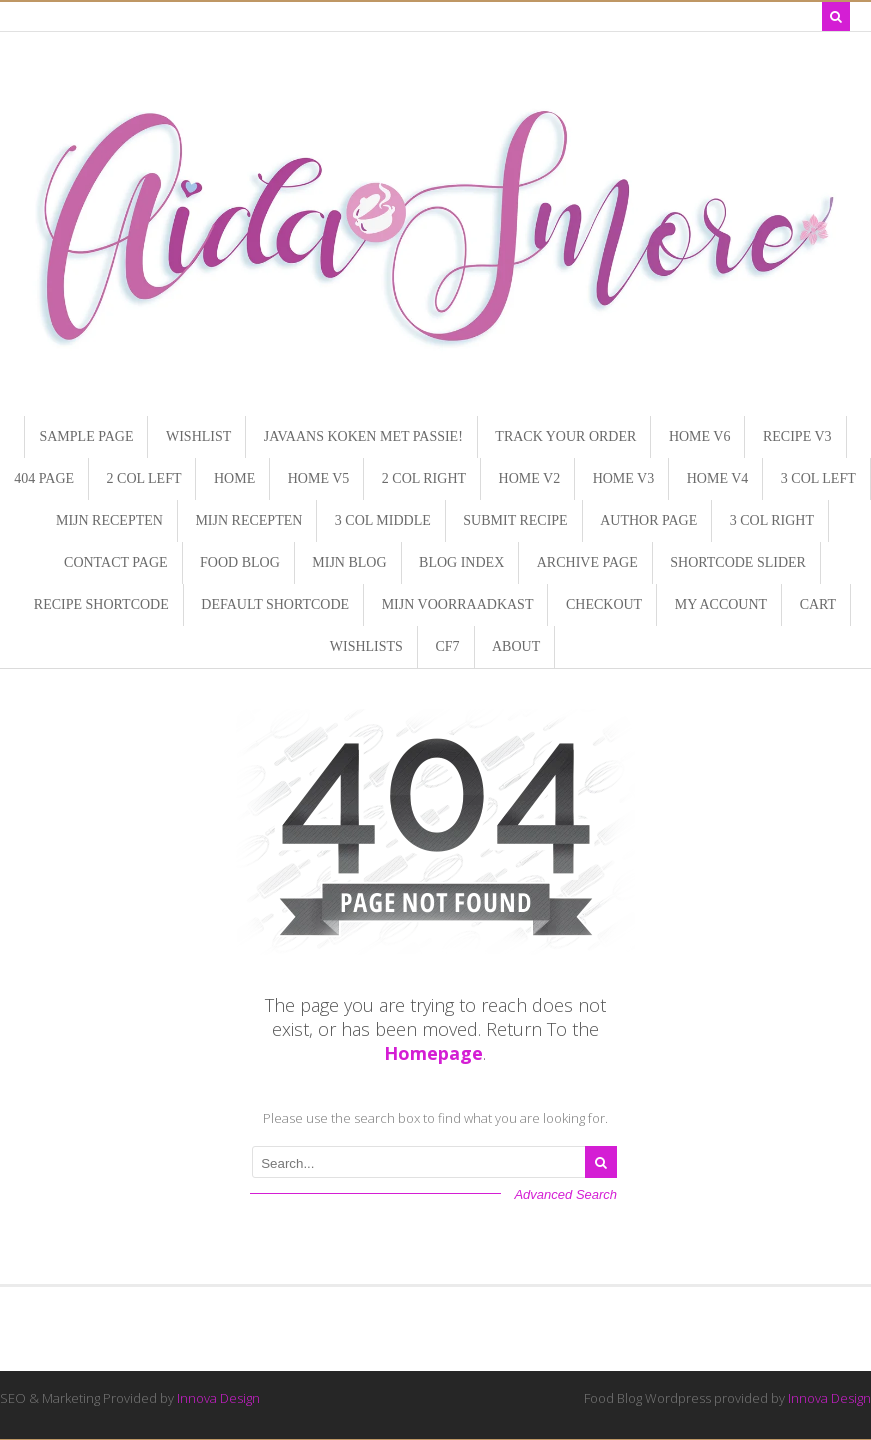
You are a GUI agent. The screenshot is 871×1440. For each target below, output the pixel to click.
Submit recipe (515, 520)
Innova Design (218, 1398)
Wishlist (198, 436)
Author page (648, 520)
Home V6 (700, 436)
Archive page (587, 562)
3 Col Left (818, 478)
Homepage (433, 1053)
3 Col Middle (383, 520)
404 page (44, 478)
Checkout (604, 604)
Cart (818, 604)
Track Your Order (565, 436)
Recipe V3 (797, 436)
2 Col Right (424, 478)
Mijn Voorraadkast (458, 604)
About (516, 646)
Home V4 (718, 478)
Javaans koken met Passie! (363, 436)
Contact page (116, 562)
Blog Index (461, 562)
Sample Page (86, 436)
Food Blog (240, 562)
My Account (721, 604)
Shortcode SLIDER (738, 562)
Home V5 (319, 478)
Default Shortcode (275, 604)
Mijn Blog (349, 562)
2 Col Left (144, 478)
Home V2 (530, 478)
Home (234, 478)
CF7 (447, 646)
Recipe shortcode (101, 604)
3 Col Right (772, 520)
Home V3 (624, 478)
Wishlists (366, 646)
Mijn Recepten (109, 520)
